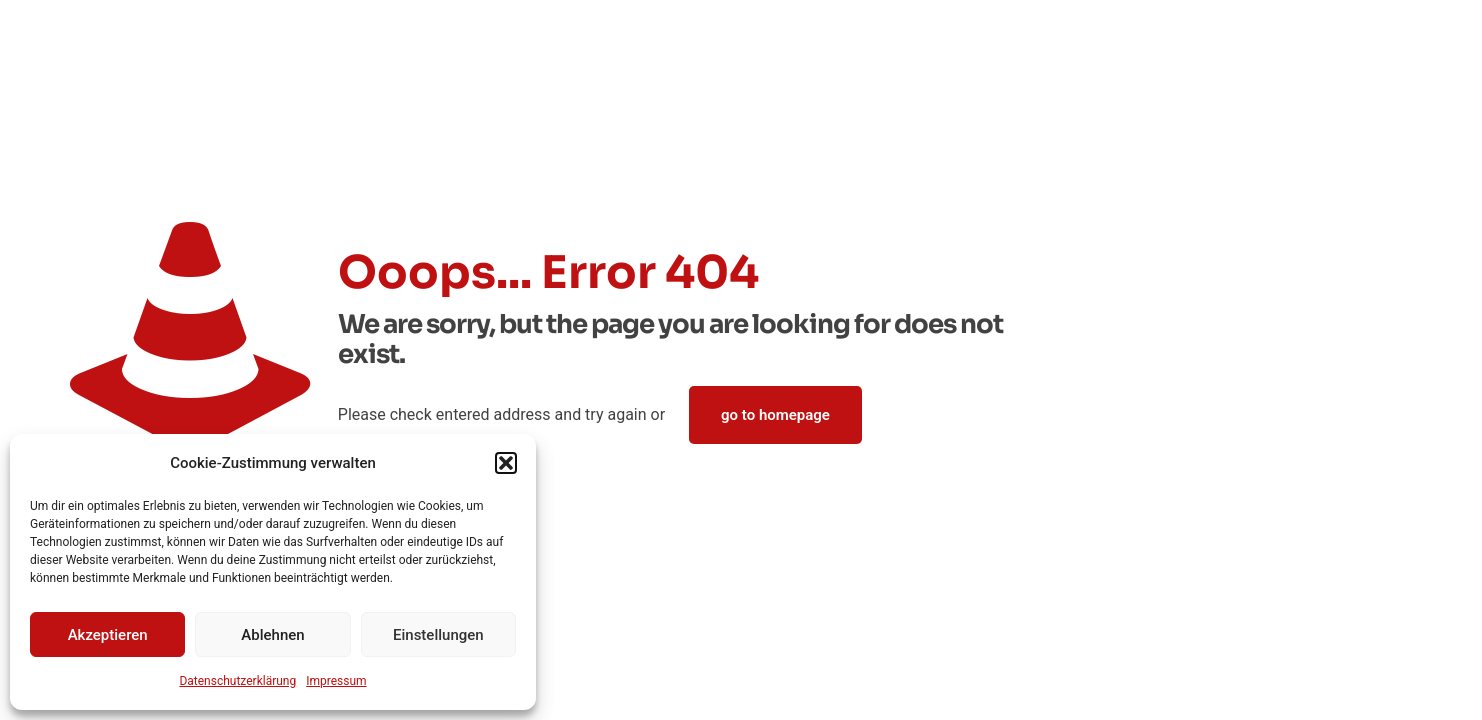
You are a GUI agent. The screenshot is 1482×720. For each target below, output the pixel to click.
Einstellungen (438, 635)
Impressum (336, 681)
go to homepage (775, 415)
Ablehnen (272, 635)
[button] (506, 463)
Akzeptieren (108, 635)
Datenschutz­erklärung (237, 681)
